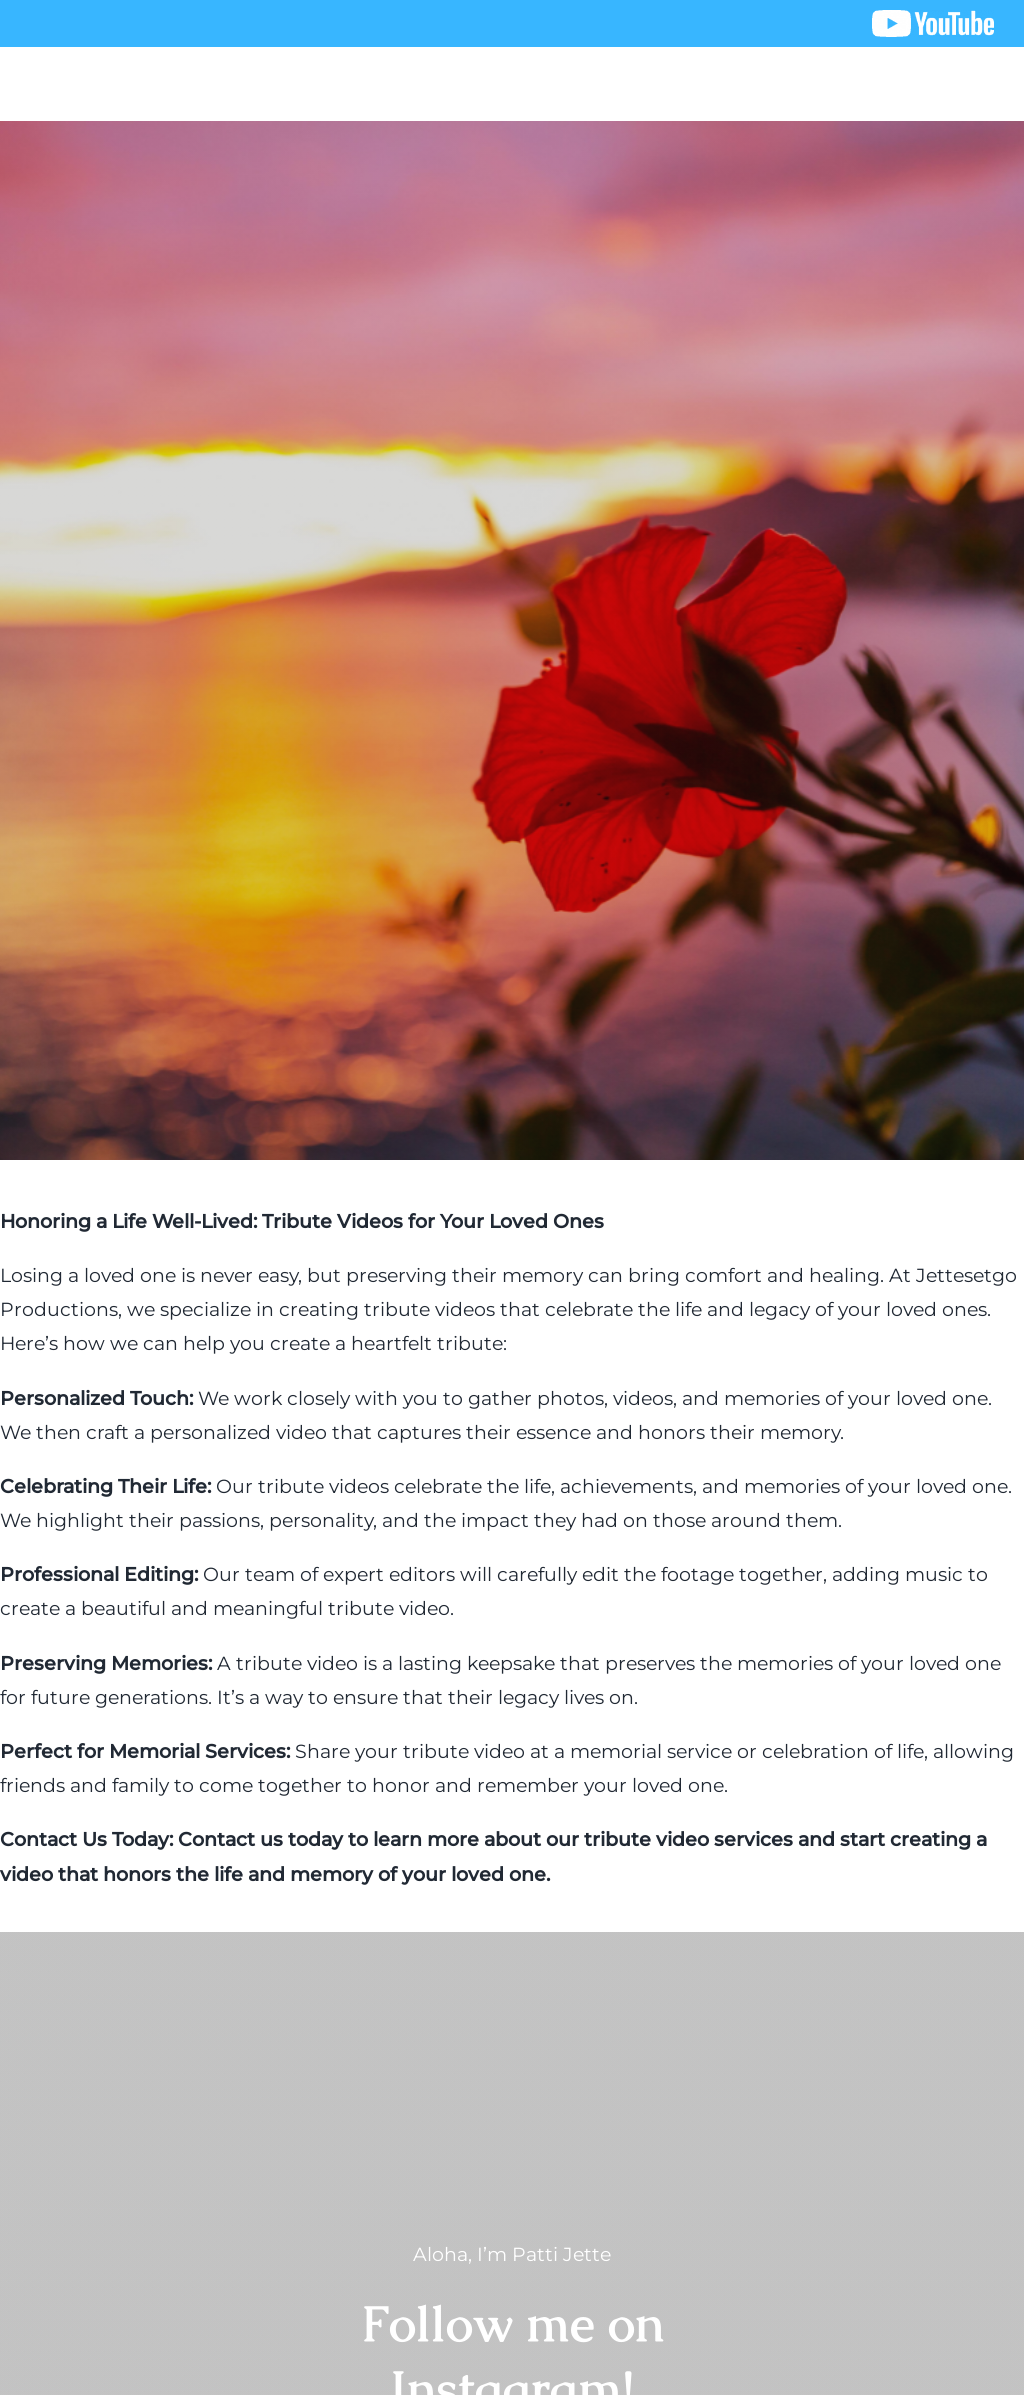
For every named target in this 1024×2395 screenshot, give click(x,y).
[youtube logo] (933, 19)
